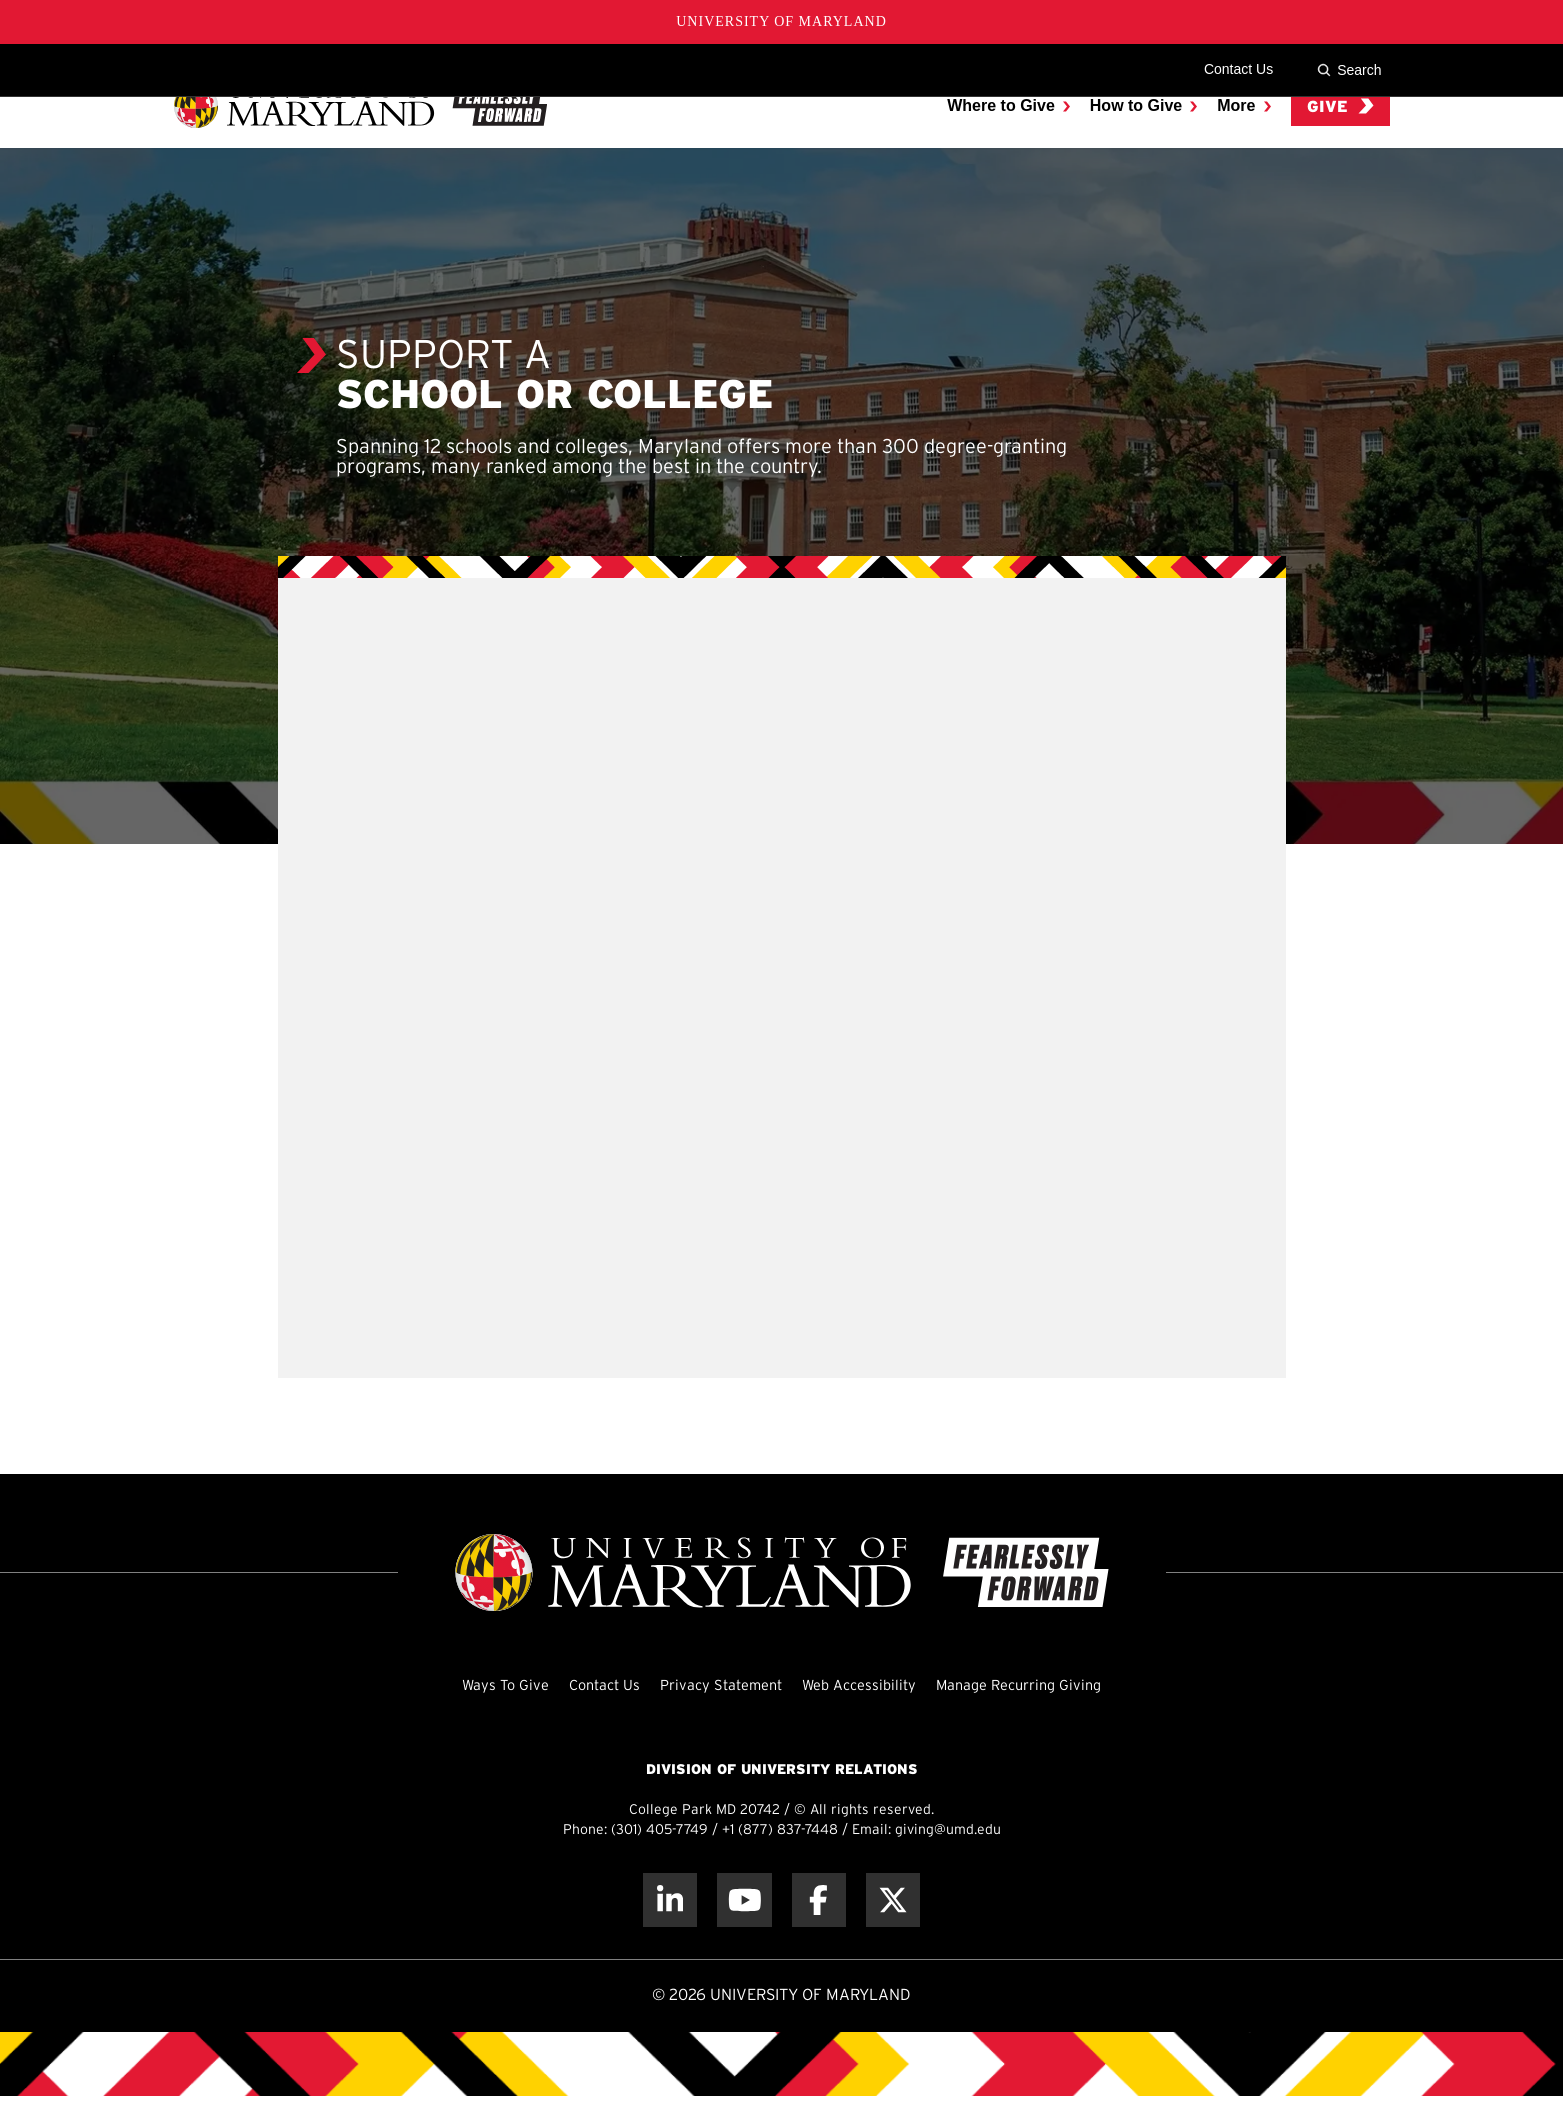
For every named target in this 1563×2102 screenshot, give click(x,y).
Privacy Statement (714, 1685)
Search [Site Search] (1349, 70)
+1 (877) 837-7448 (780, 1830)
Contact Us (1238, 69)
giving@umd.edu (948, 1830)
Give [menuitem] (1340, 134)
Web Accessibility (864, 1685)
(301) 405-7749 (659, 1830)
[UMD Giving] (360, 134)
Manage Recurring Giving (1038, 1685)
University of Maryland (781, 21)
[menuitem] (1008, 134)
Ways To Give (480, 1685)
